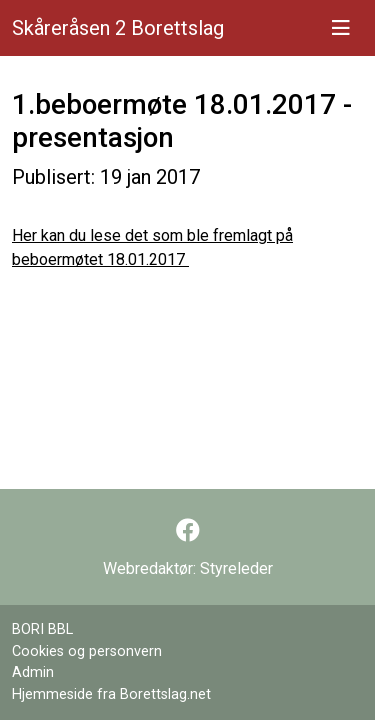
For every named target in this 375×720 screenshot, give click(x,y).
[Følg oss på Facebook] (188, 531)
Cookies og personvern (87, 651)
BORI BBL (42, 629)
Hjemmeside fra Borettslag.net (111, 694)
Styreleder (236, 568)
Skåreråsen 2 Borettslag (118, 28)
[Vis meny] (341, 28)
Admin (33, 672)
